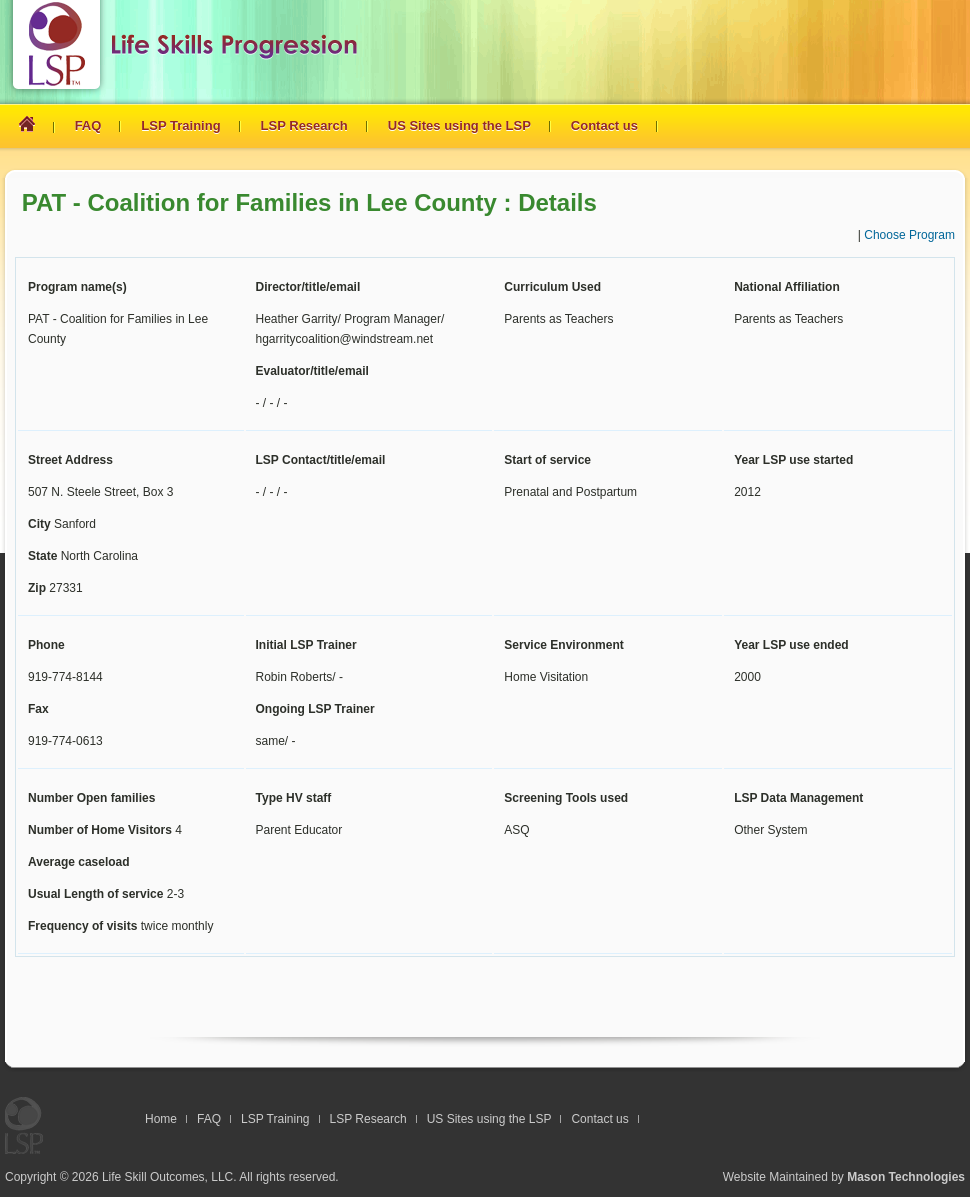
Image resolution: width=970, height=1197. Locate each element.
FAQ (88, 125)
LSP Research (304, 125)
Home (161, 1119)
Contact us (604, 125)
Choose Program (909, 235)
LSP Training (180, 125)
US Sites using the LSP (459, 125)
